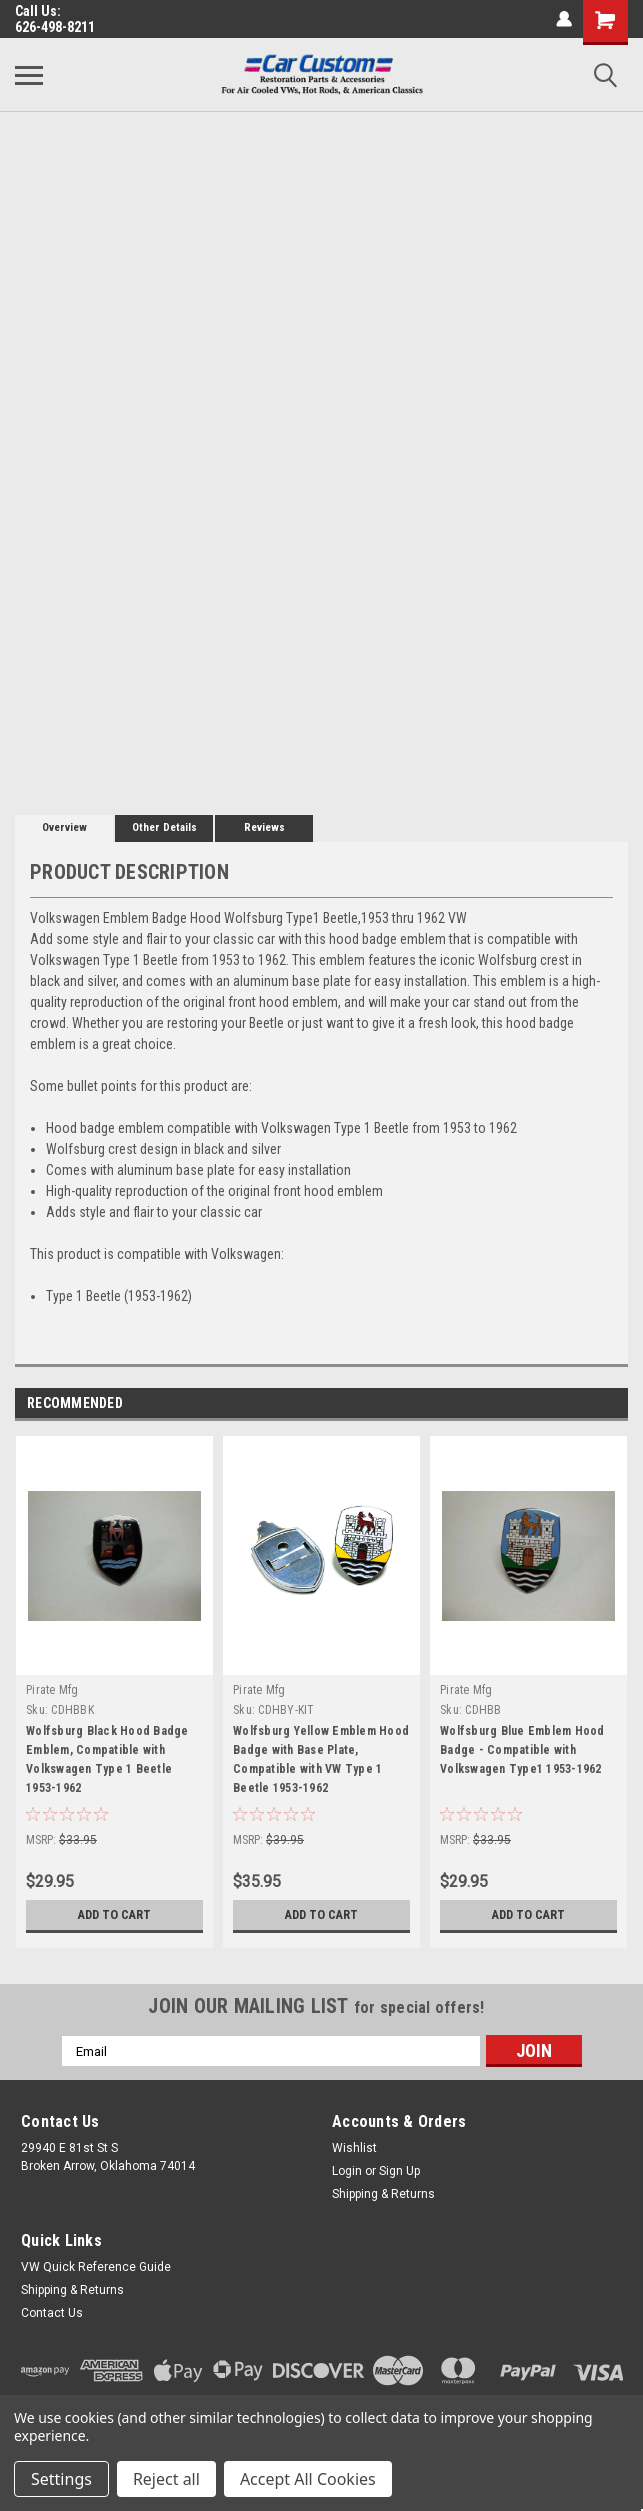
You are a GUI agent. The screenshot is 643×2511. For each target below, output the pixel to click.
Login (347, 2171)
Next (612, 1404)
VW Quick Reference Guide (96, 2267)
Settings (61, 2479)
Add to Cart (114, 1915)
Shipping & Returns (383, 2194)
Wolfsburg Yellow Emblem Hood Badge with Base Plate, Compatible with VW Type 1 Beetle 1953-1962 (321, 1759)
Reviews (264, 827)
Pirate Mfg (52, 1690)
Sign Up (399, 2171)
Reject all (166, 2479)
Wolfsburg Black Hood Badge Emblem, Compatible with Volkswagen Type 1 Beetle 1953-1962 (107, 1759)
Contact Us (52, 2313)
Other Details (164, 827)
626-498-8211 (55, 27)
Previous (584, 1404)
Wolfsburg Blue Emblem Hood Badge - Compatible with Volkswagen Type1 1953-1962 (522, 1750)
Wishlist (354, 2148)
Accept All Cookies (308, 2479)
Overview (64, 827)
